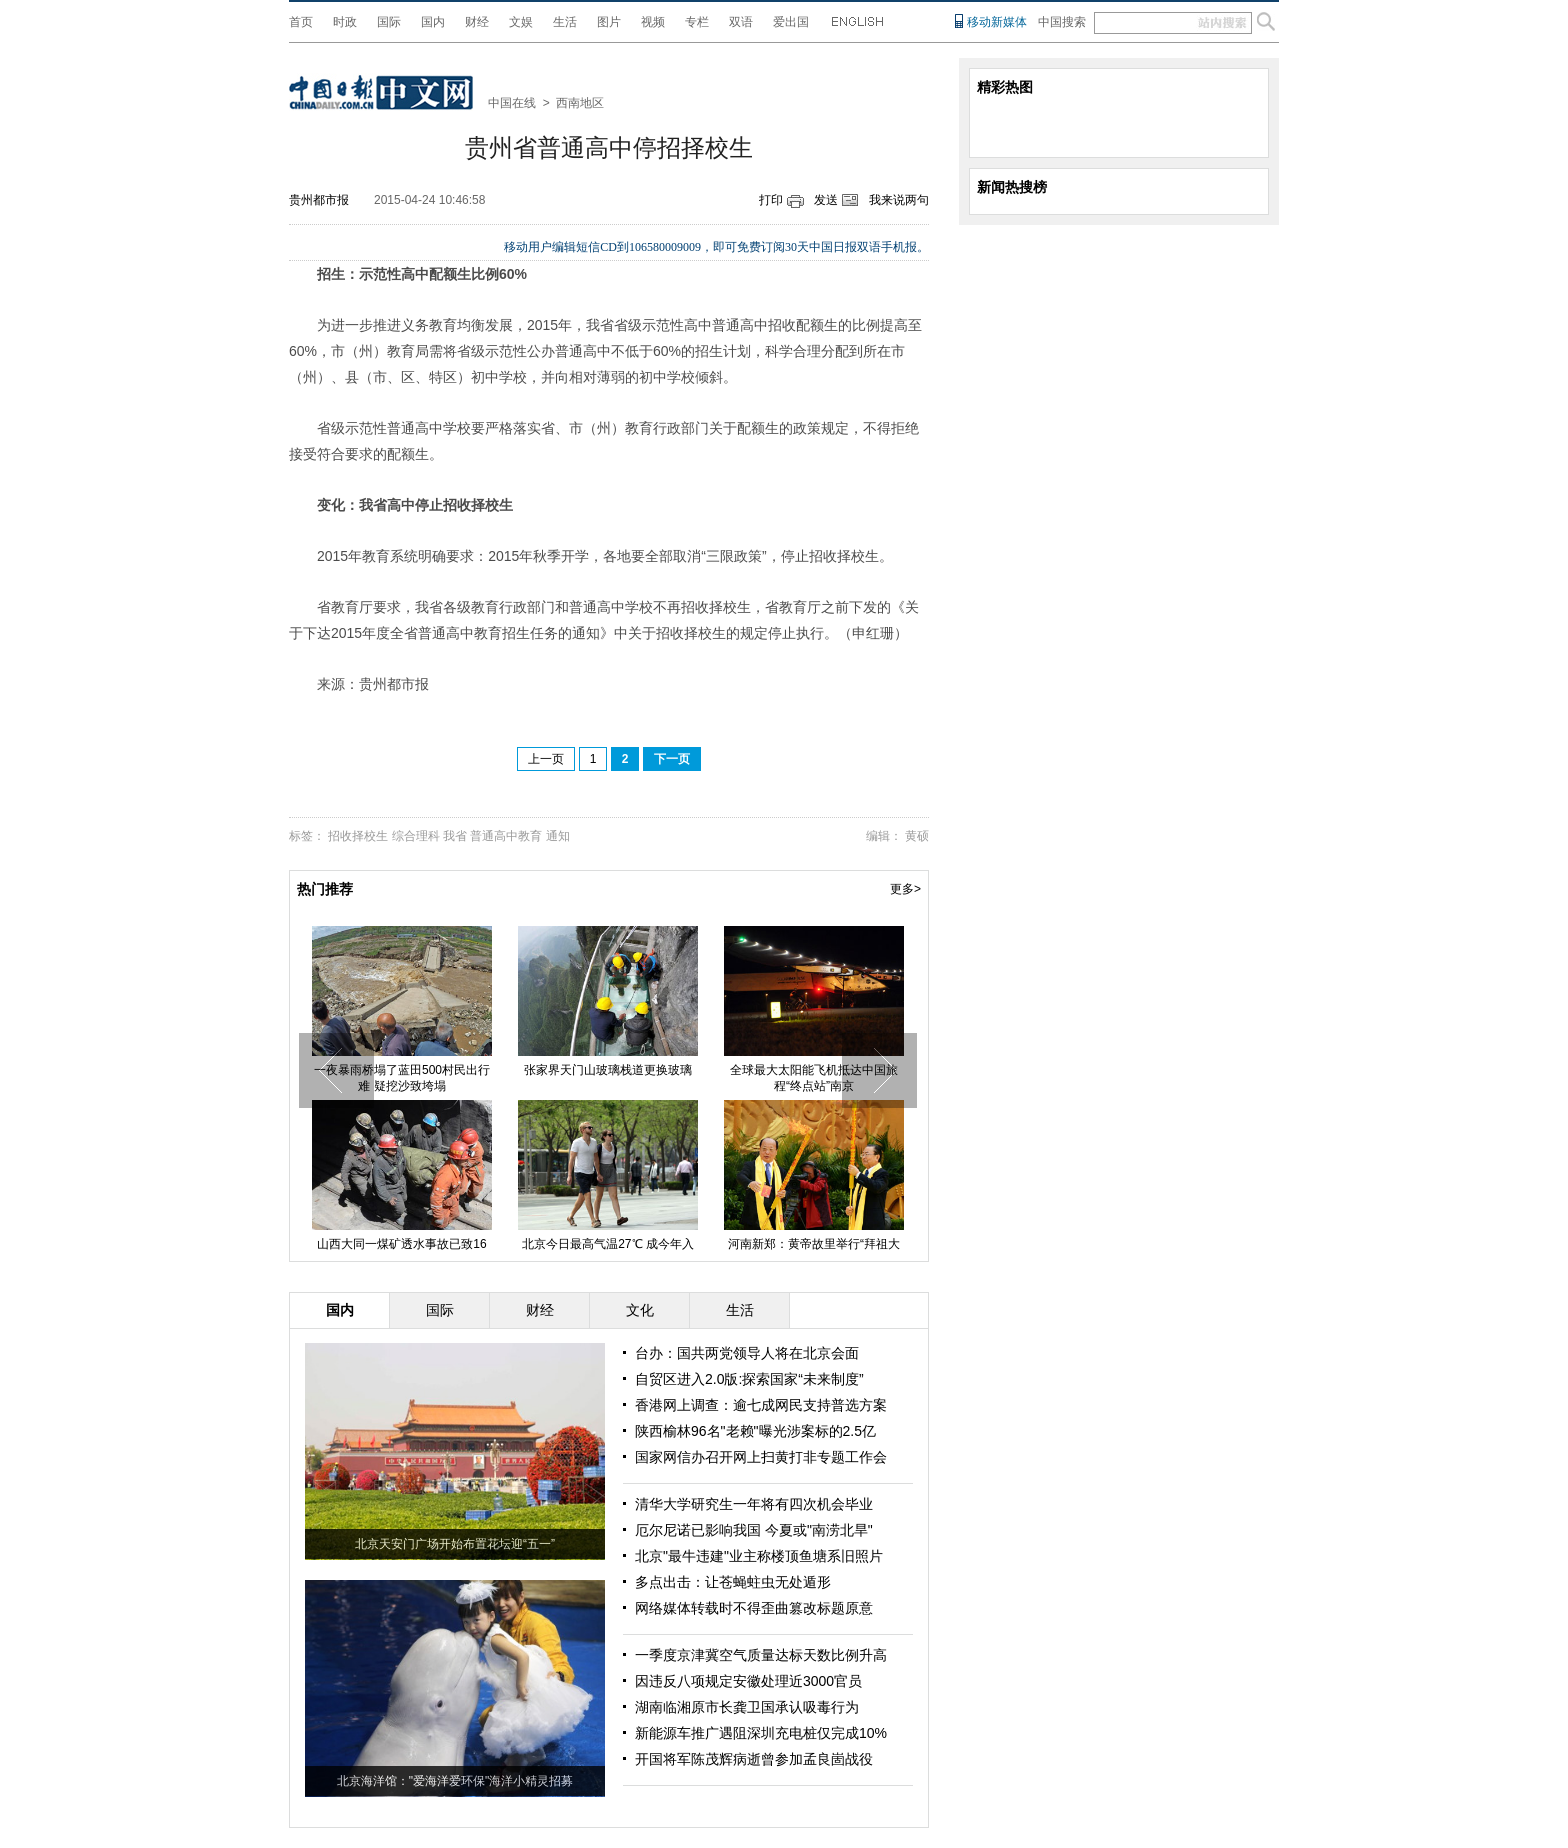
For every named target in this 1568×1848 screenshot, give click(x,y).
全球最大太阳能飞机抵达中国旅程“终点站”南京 (814, 1078)
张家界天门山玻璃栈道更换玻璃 (608, 1070)
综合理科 (416, 836)
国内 (433, 22)
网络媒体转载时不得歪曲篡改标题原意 (754, 1608)
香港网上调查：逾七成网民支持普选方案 (761, 1405)
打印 (771, 200)
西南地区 (580, 103)
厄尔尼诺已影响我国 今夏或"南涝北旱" (754, 1530)
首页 (301, 22)
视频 (653, 22)
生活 (565, 22)
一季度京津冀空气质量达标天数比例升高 (761, 1655)
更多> (905, 889)
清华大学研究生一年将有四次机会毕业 (754, 1504)
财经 (477, 22)
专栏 (697, 22)
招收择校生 (358, 836)
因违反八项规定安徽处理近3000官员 (748, 1681)
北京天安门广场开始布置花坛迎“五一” (455, 1544)
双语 (741, 22)
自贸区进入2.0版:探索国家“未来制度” (749, 1379)
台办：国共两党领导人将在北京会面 (747, 1353)
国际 (389, 22)
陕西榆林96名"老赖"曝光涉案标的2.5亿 (755, 1431)
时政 (345, 22)
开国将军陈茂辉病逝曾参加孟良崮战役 (754, 1759)
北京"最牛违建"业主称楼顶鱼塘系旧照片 (759, 1556)
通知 (558, 836)
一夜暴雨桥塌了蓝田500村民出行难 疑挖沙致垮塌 (402, 1078)
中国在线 (512, 103)
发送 (826, 200)
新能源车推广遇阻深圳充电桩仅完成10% (761, 1733)
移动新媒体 (997, 22)
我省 (455, 836)
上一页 (546, 759)
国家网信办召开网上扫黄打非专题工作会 (761, 1457)
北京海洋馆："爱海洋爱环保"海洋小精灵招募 (455, 1781)
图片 (609, 22)
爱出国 (791, 22)
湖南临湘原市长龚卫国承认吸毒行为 (747, 1707)
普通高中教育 (506, 836)
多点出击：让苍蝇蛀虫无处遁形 (733, 1582)
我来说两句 (899, 200)
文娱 (521, 22)
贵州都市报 (319, 200)
